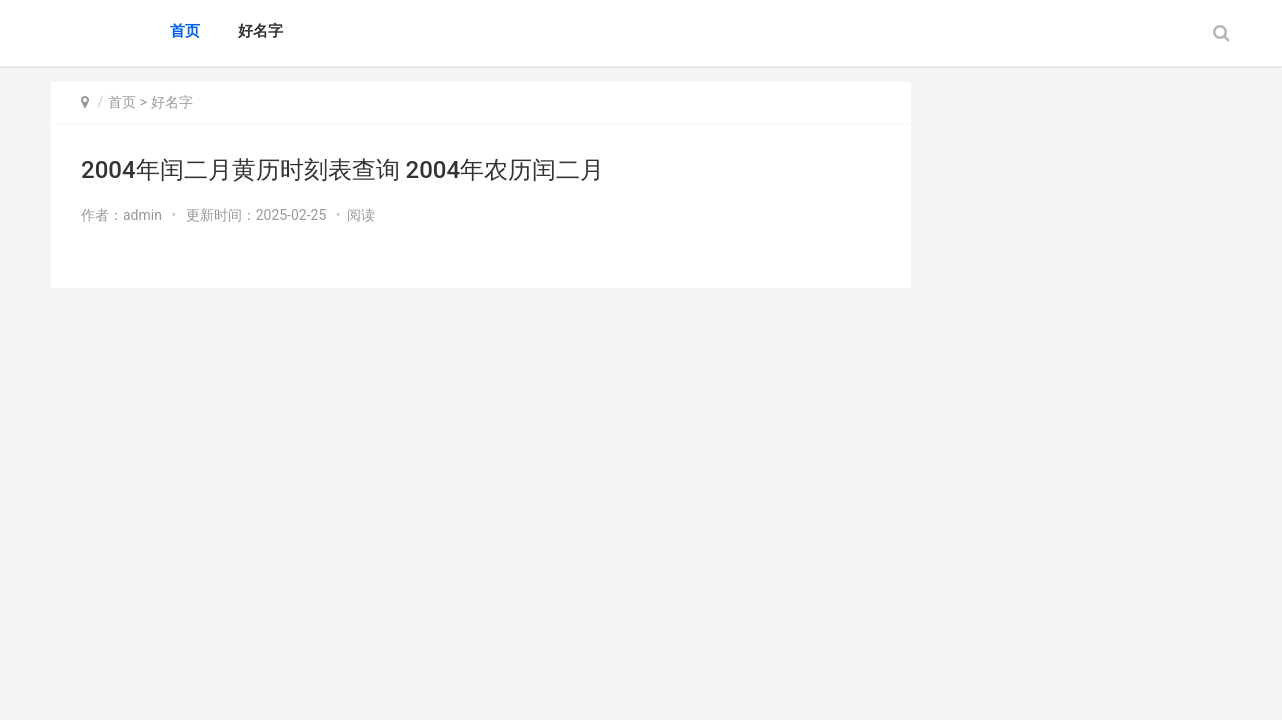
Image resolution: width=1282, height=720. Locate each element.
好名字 (260, 31)
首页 (185, 31)
